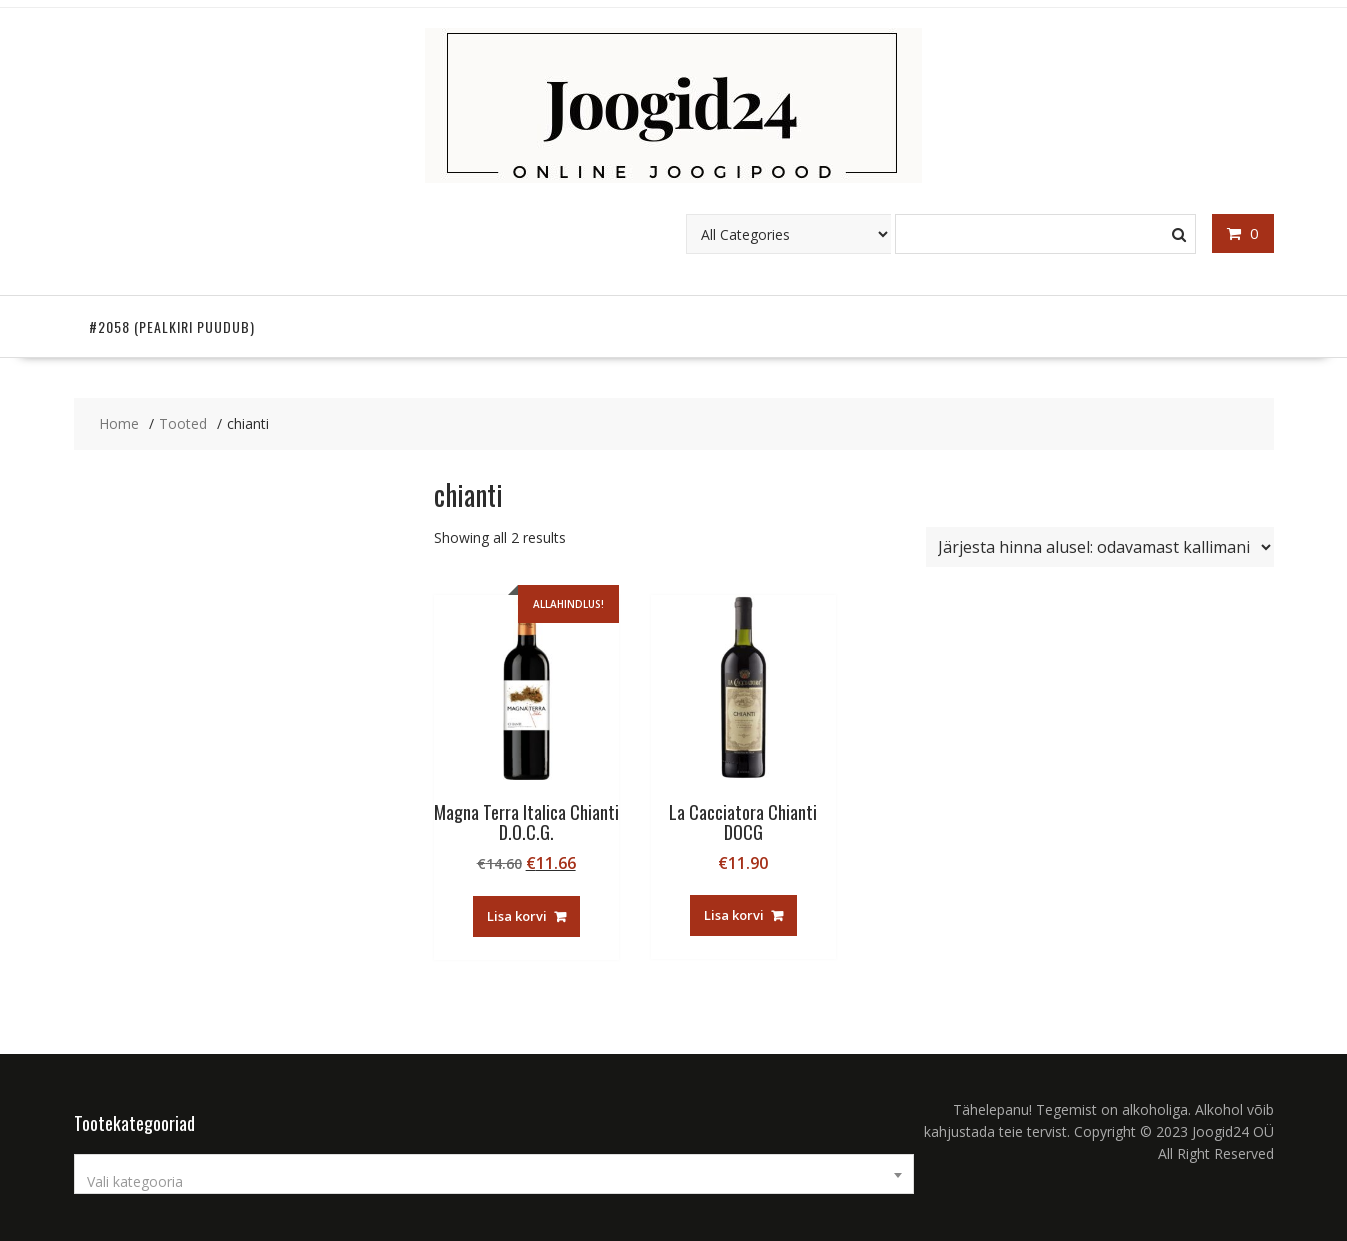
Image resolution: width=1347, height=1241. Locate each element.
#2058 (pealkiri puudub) (172, 326)
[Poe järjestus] (1100, 547)
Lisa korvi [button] (517, 916)
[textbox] (494, 1182)
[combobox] (494, 1174)
